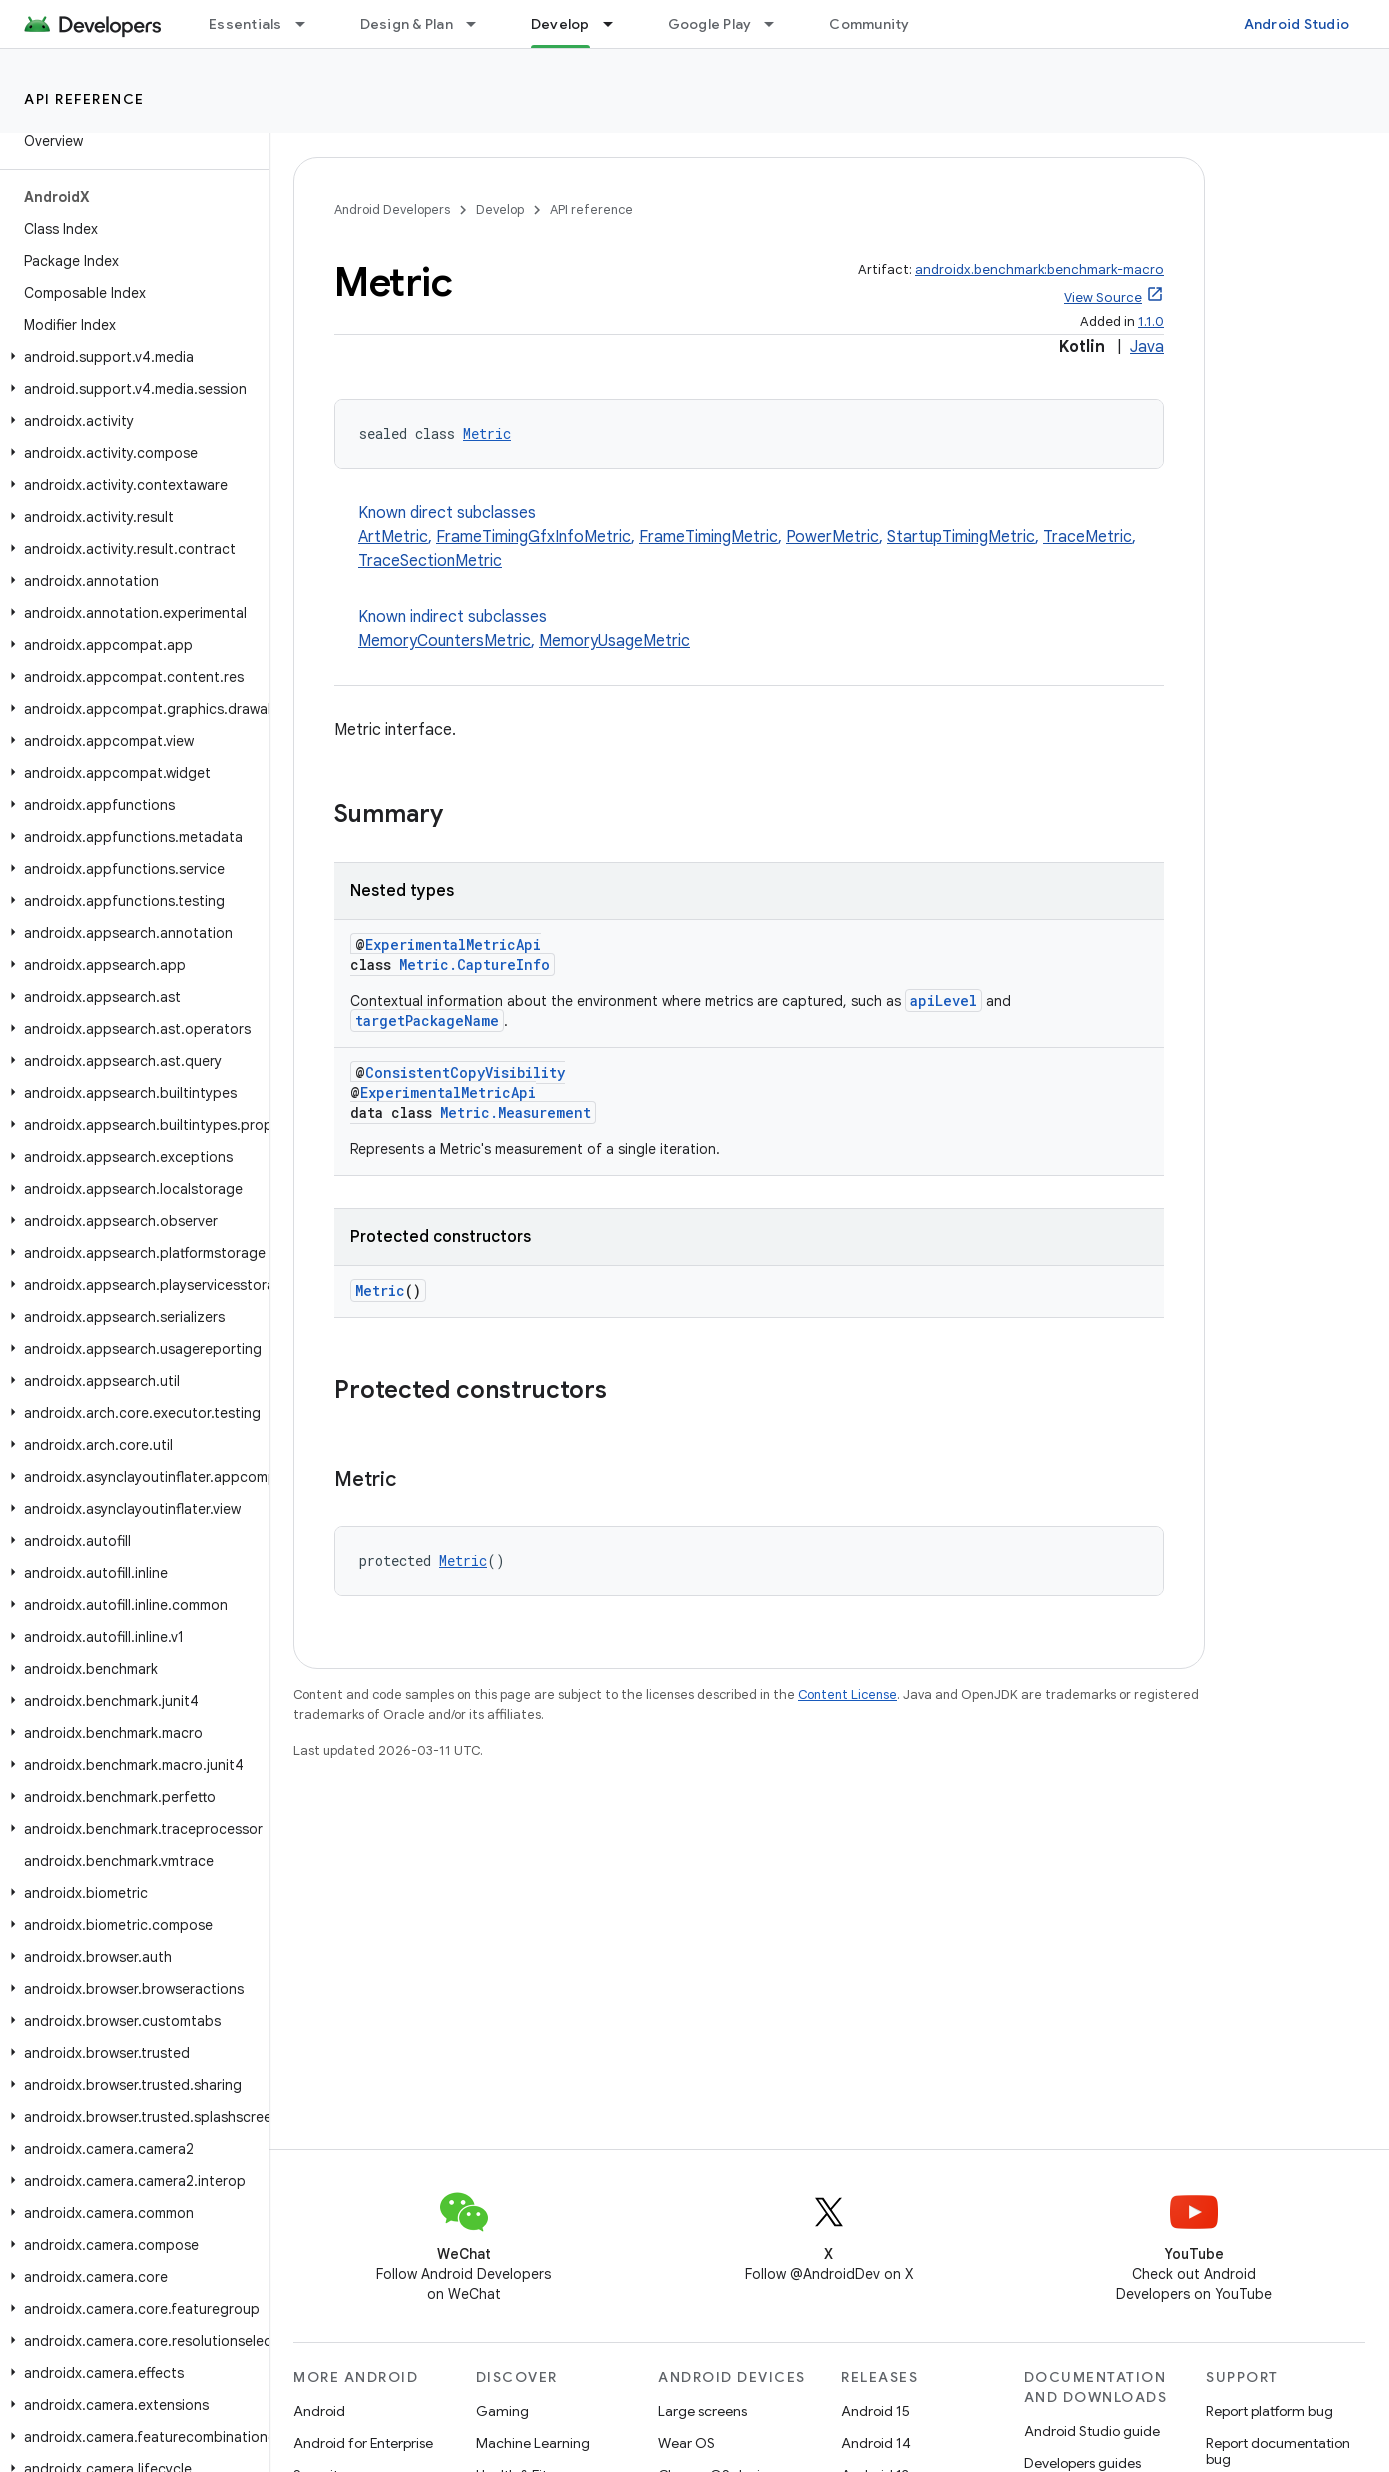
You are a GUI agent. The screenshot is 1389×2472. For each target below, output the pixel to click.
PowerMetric (832, 537)
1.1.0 (1151, 321)
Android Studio (1297, 24)
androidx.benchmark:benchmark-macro (1039, 269)
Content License (847, 1694)
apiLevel (943, 1000)
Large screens (702, 2411)
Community (869, 24)
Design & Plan (406, 24)
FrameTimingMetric (708, 537)
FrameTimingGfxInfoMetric (533, 537)
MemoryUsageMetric (614, 641)
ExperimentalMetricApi (453, 944)
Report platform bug (1269, 2411)
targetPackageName (427, 1020)
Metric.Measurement (515, 1112)
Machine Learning (533, 2443)
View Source (1103, 297)
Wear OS (686, 2443)
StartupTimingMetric (961, 537)
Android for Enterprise (363, 2443)
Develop (500, 209)
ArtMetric (393, 537)
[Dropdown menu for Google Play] (778, 24)
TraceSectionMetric (430, 561)
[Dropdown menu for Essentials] (309, 24)
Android (319, 2411)
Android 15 (875, 2411)
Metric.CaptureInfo (474, 964)
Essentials (245, 24)
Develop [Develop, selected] (560, 24)
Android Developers (392, 209)
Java (1147, 347)
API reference (84, 99)
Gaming (502, 2411)
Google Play (710, 24)
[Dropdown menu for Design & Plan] (480, 24)
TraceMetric (1087, 537)
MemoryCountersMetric (444, 641)
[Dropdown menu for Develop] (617, 24)
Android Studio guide (1092, 2431)
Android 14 (876, 2443)
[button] (130, 357)
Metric (487, 433)
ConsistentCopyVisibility (465, 1072)
